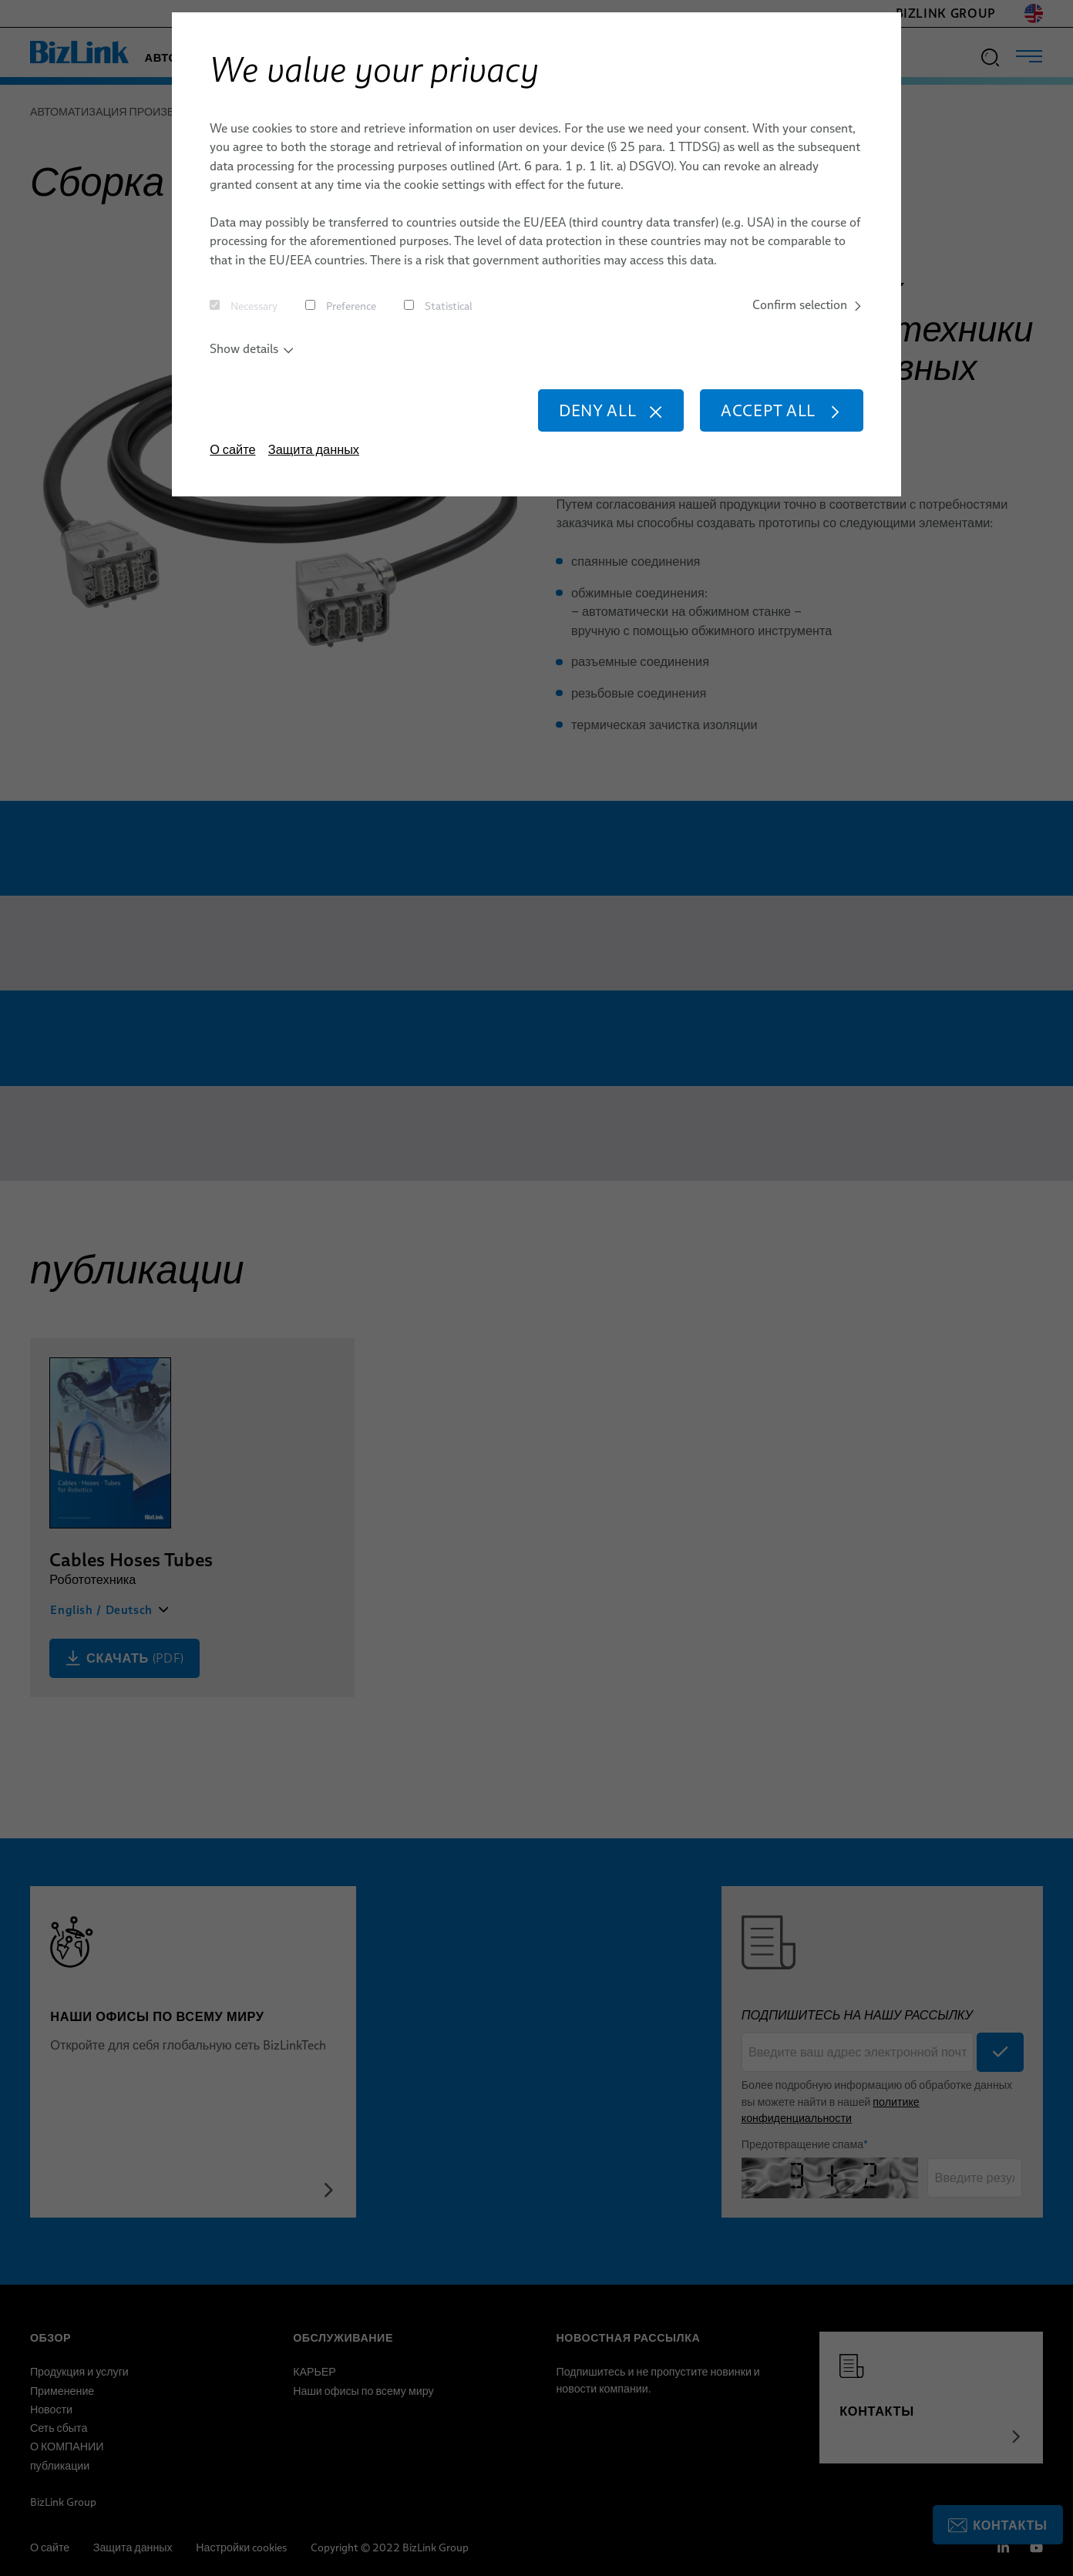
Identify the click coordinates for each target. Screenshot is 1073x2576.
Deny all (611, 410)
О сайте (232, 449)
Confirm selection (807, 304)
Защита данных (313, 449)
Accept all (782, 410)
